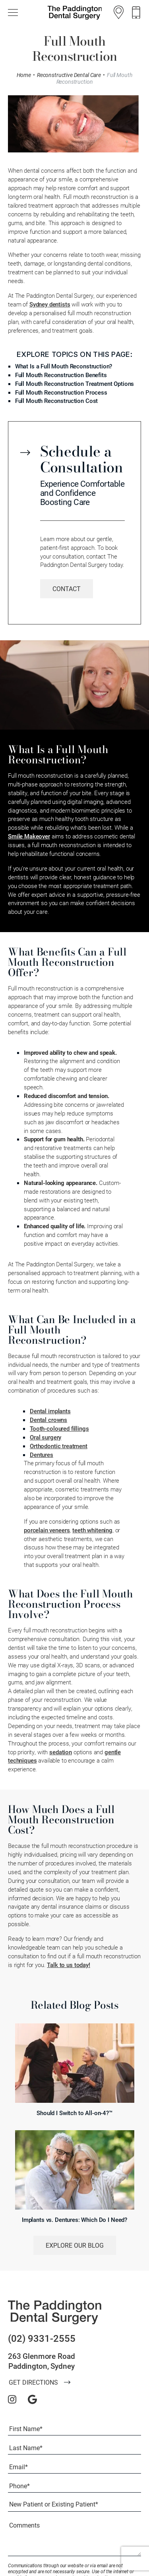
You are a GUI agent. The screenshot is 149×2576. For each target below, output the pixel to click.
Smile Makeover (29, 836)
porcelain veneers (47, 1530)
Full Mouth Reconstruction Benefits (61, 375)
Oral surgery (45, 1437)
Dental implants (50, 1411)
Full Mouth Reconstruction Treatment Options (74, 383)
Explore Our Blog (75, 2245)
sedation (60, 1752)
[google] (32, 2399)
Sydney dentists (49, 304)
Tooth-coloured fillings (59, 1428)
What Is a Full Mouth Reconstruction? (63, 366)
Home (24, 75)
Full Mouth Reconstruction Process (61, 392)
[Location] (119, 12)
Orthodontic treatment (58, 1446)
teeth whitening (92, 1530)
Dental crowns (48, 1420)
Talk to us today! (68, 1965)
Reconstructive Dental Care (69, 75)
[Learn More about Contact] (66, 588)
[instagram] (12, 2399)
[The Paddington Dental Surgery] (54, 2312)
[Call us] (136, 12)
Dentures (41, 1455)
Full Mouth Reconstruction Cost (56, 401)
